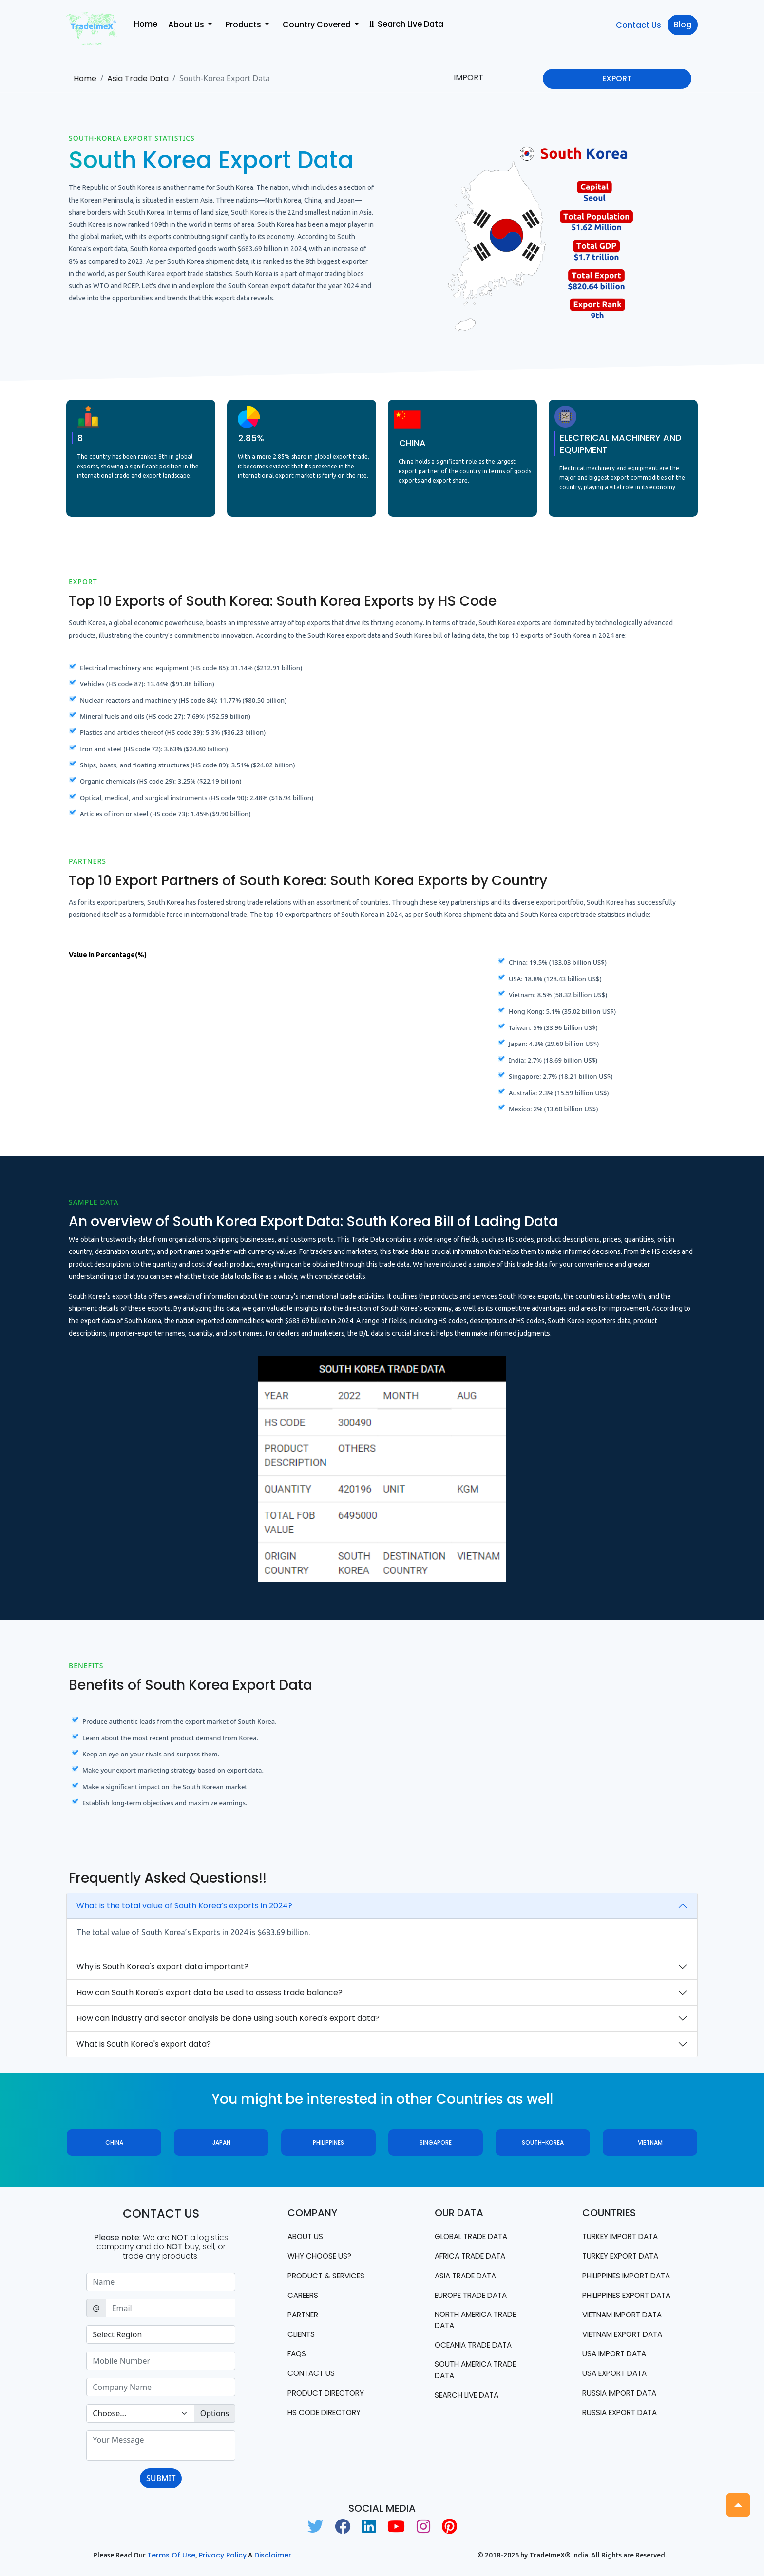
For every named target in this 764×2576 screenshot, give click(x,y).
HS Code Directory (327, 2416)
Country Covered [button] (318, 24)
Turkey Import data (624, 2236)
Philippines (328, 2142)
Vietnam (650, 2142)
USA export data (617, 2398)
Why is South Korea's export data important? (162, 1966)
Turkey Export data (624, 2256)
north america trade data (480, 2321)
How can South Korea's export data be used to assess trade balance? (209, 1992)
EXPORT (617, 78)
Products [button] (244, 24)
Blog (682, 24)
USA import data (617, 2378)
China (114, 2142)
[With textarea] (160, 2445)
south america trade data (480, 2372)
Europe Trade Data (475, 2296)
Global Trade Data (475, 2236)
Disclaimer (272, 2555)
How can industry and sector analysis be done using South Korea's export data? (228, 2018)
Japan (221, 2142)
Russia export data (623, 2438)
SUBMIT (160, 2478)
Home (145, 24)
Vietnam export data (627, 2358)
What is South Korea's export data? (143, 2044)
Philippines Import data (619, 2281)
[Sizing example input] (160, 2282)
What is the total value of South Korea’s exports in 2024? (184, 1905)
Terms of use (171, 2555)
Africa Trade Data (474, 2256)
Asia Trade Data (138, 78)
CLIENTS (302, 2336)
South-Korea (543, 2142)
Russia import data (623, 2418)
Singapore (436, 2142)
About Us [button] (187, 24)
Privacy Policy (223, 2555)
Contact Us (638, 25)
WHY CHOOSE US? (321, 2256)
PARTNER (304, 2316)
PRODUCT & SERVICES (329, 2276)
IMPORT (468, 77)
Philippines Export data (620, 2312)
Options (214, 2413)
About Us (306, 2236)
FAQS (297, 2356)
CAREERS (304, 2296)
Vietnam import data (626, 2338)
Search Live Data (406, 24)
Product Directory (329, 2396)
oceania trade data (477, 2347)
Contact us (312, 2376)
